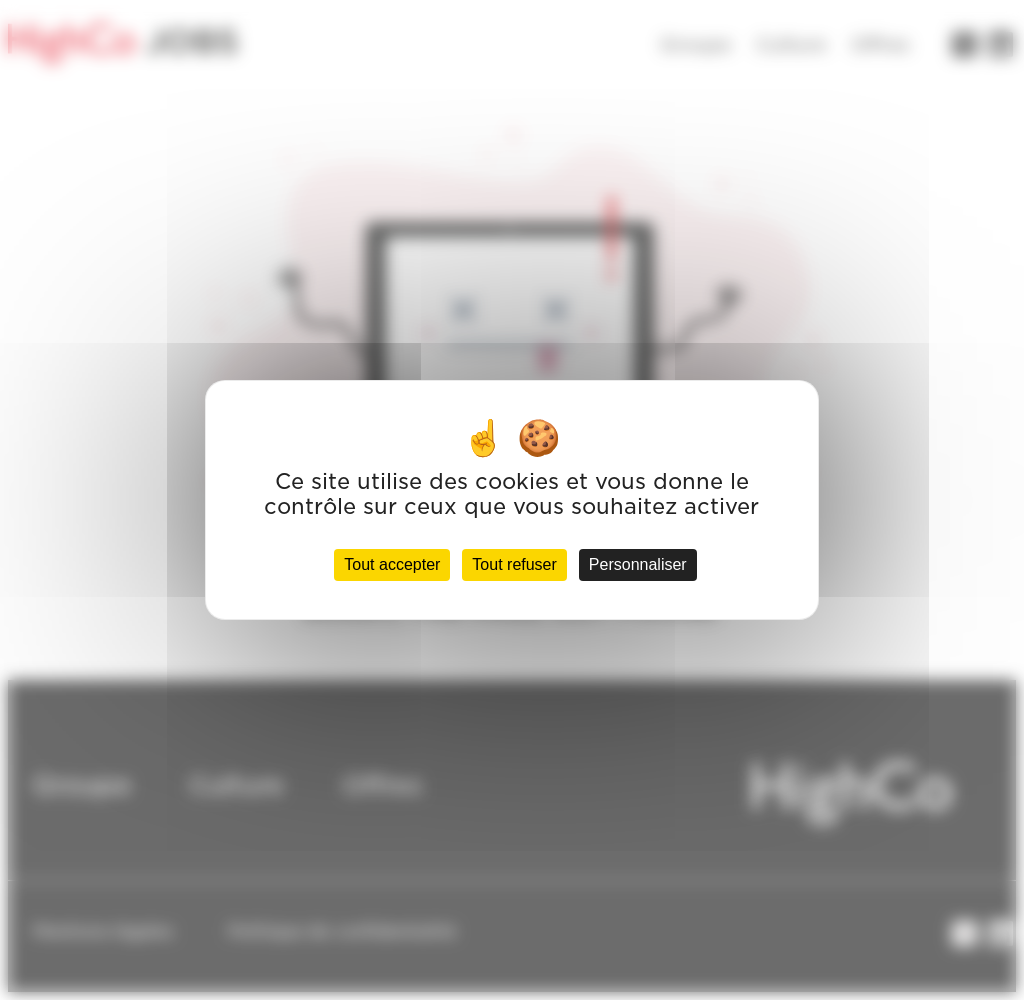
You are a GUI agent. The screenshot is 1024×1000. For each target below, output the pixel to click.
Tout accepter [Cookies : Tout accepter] (392, 564)
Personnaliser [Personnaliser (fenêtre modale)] (638, 564)
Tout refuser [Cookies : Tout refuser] (514, 564)
